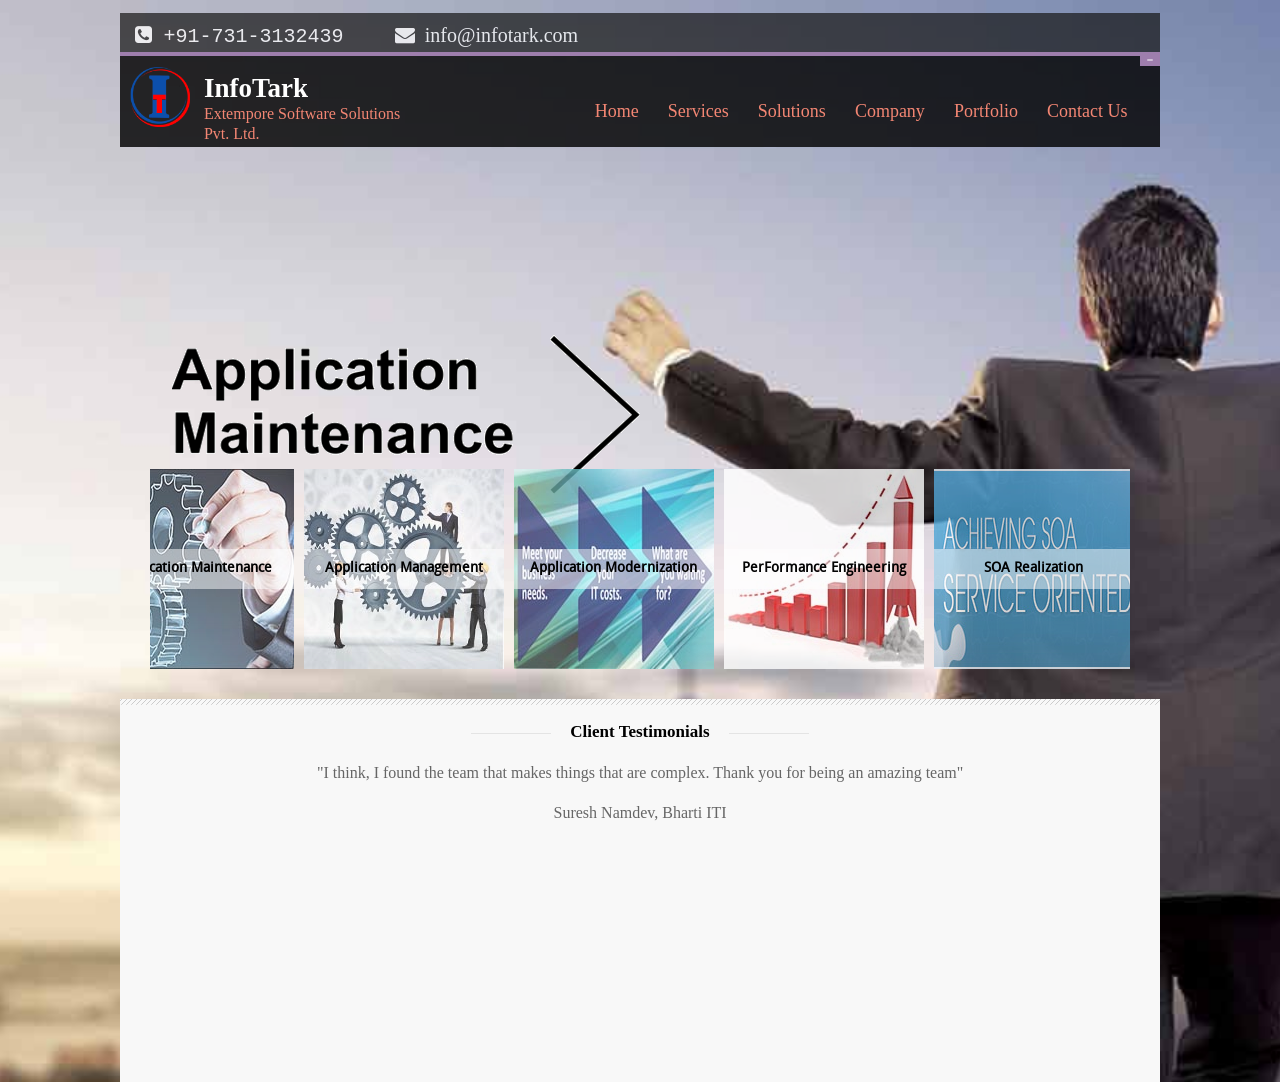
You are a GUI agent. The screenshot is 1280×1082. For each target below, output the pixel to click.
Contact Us (1082, 114)
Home (617, 109)
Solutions (786, 114)
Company (884, 114)
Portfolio (986, 109)
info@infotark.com (501, 35)
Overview (870, 979)
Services (693, 114)
